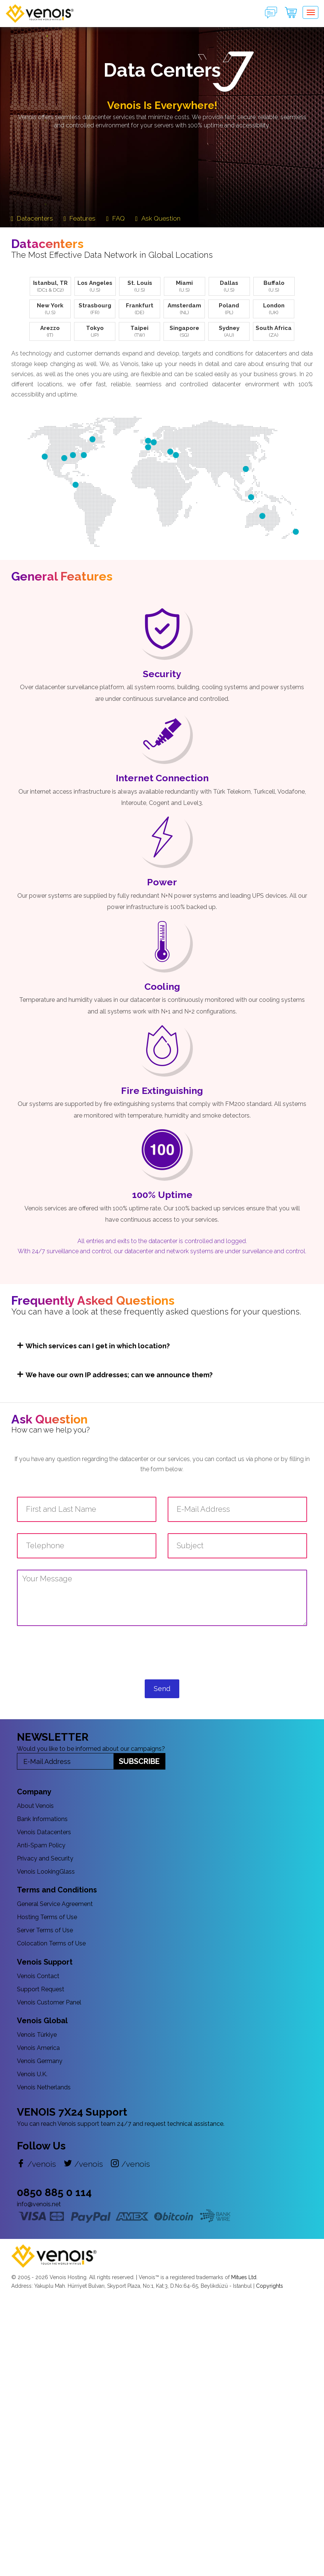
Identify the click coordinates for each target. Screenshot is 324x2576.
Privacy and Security (45, 1858)
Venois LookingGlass (46, 1871)
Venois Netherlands (44, 2087)
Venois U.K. (32, 2074)
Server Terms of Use (45, 1930)
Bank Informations (42, 1819)
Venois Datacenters (44, 1832)
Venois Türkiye (37, 2034)
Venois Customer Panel (49, 2002)
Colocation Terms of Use (51, 1943)
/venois (36, 2164)
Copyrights (269, 2286)
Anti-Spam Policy (41, 1845)
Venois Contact (38, 1976)
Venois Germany (39, 2061)
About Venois (35, 1805)
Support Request (40, 1989)
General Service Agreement (55, 1903)
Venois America (38, 2047)
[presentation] (162, 1659)
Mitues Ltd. (244, 2277)
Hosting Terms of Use (47, 1917)
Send (162, 1689)
